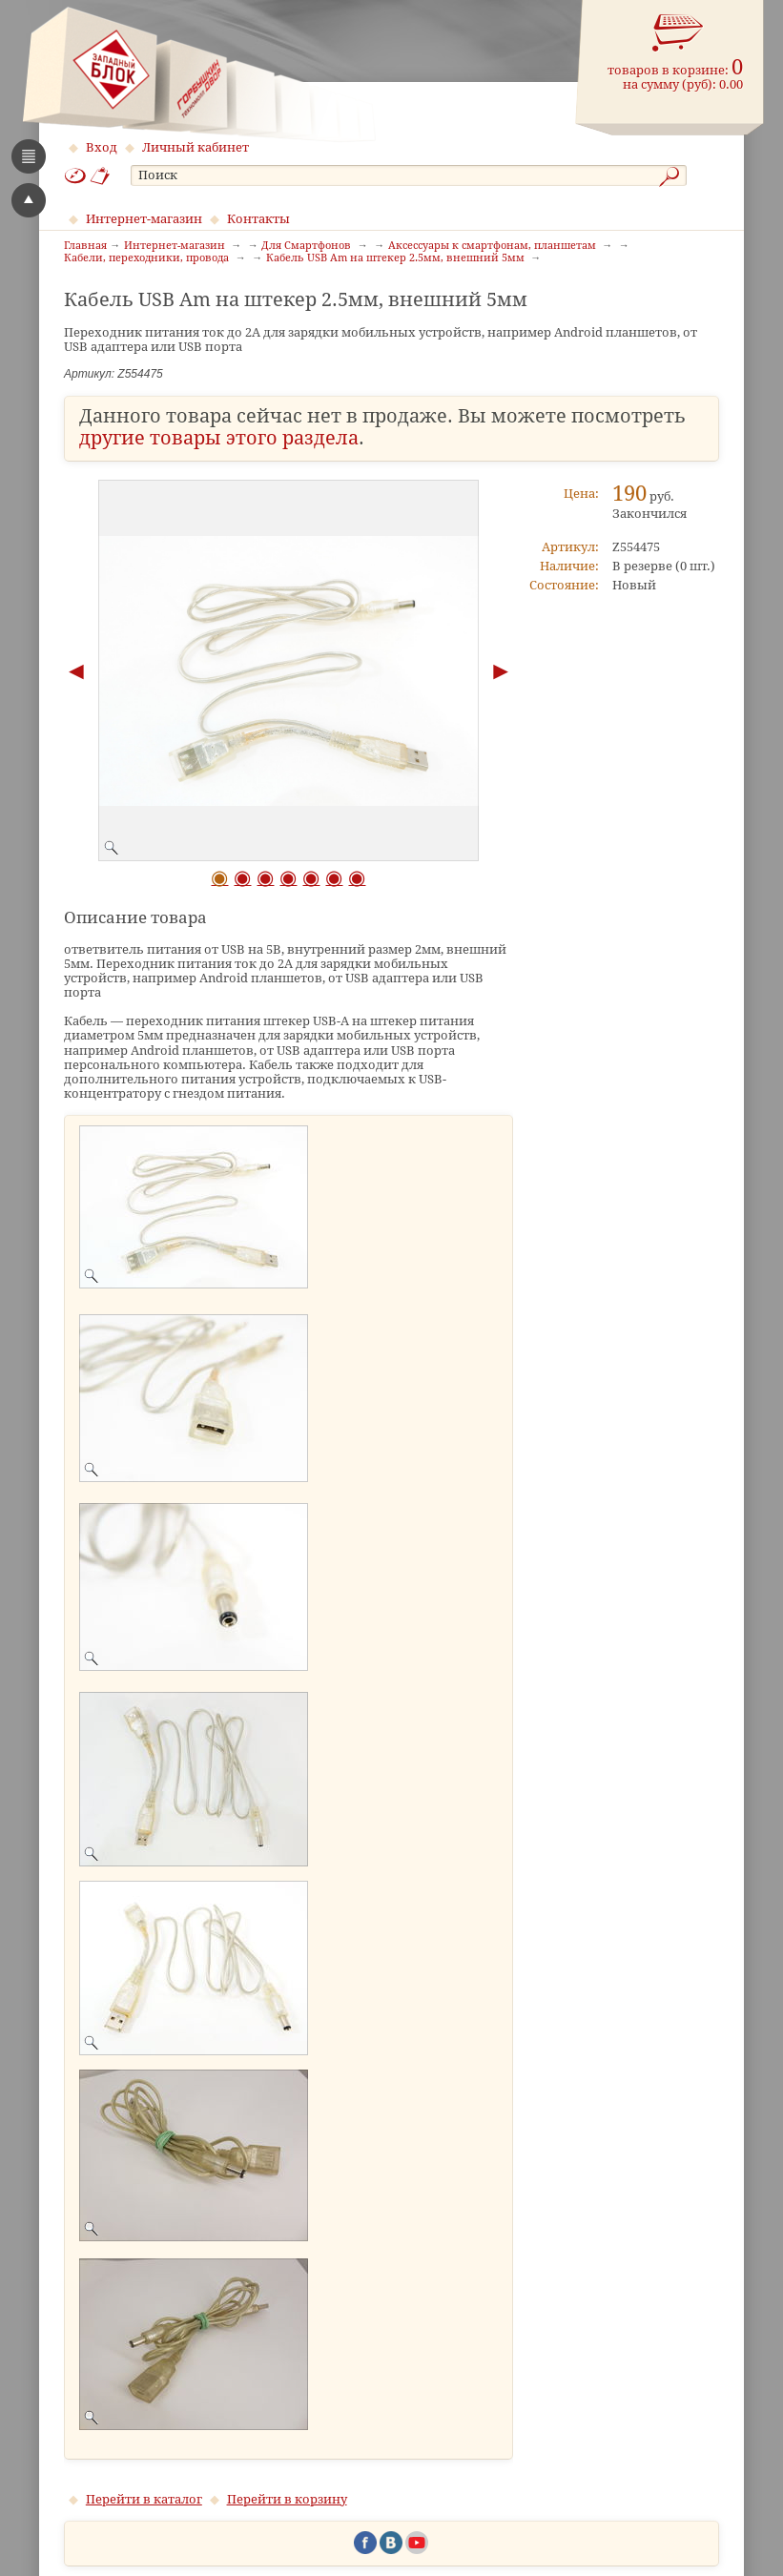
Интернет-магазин (144, 219)
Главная (85, 246)
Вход (101, 147)
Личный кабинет (195, 147)
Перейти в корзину (287, 2499)
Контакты (258, 219)
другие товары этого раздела (219, 438)
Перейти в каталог (144, 2499)
